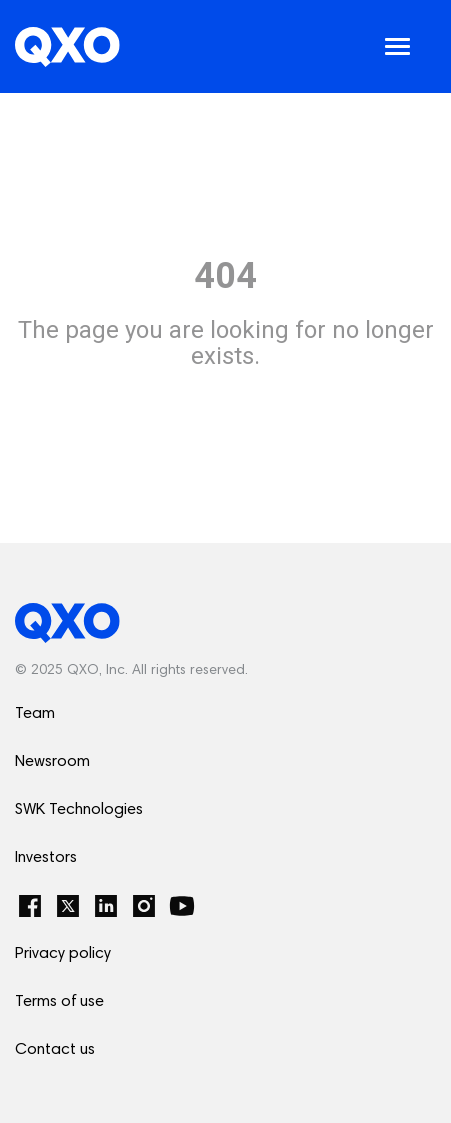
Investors (46, 858)
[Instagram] (144, 906)
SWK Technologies (79, 810)
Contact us (55, 1050)
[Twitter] (68, 906)
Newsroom (52, 762)
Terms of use (59, 1002)
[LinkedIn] (106, 906)
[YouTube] (182, 906)
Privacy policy (63, 954)
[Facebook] (30, 906)
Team (35, 714)
